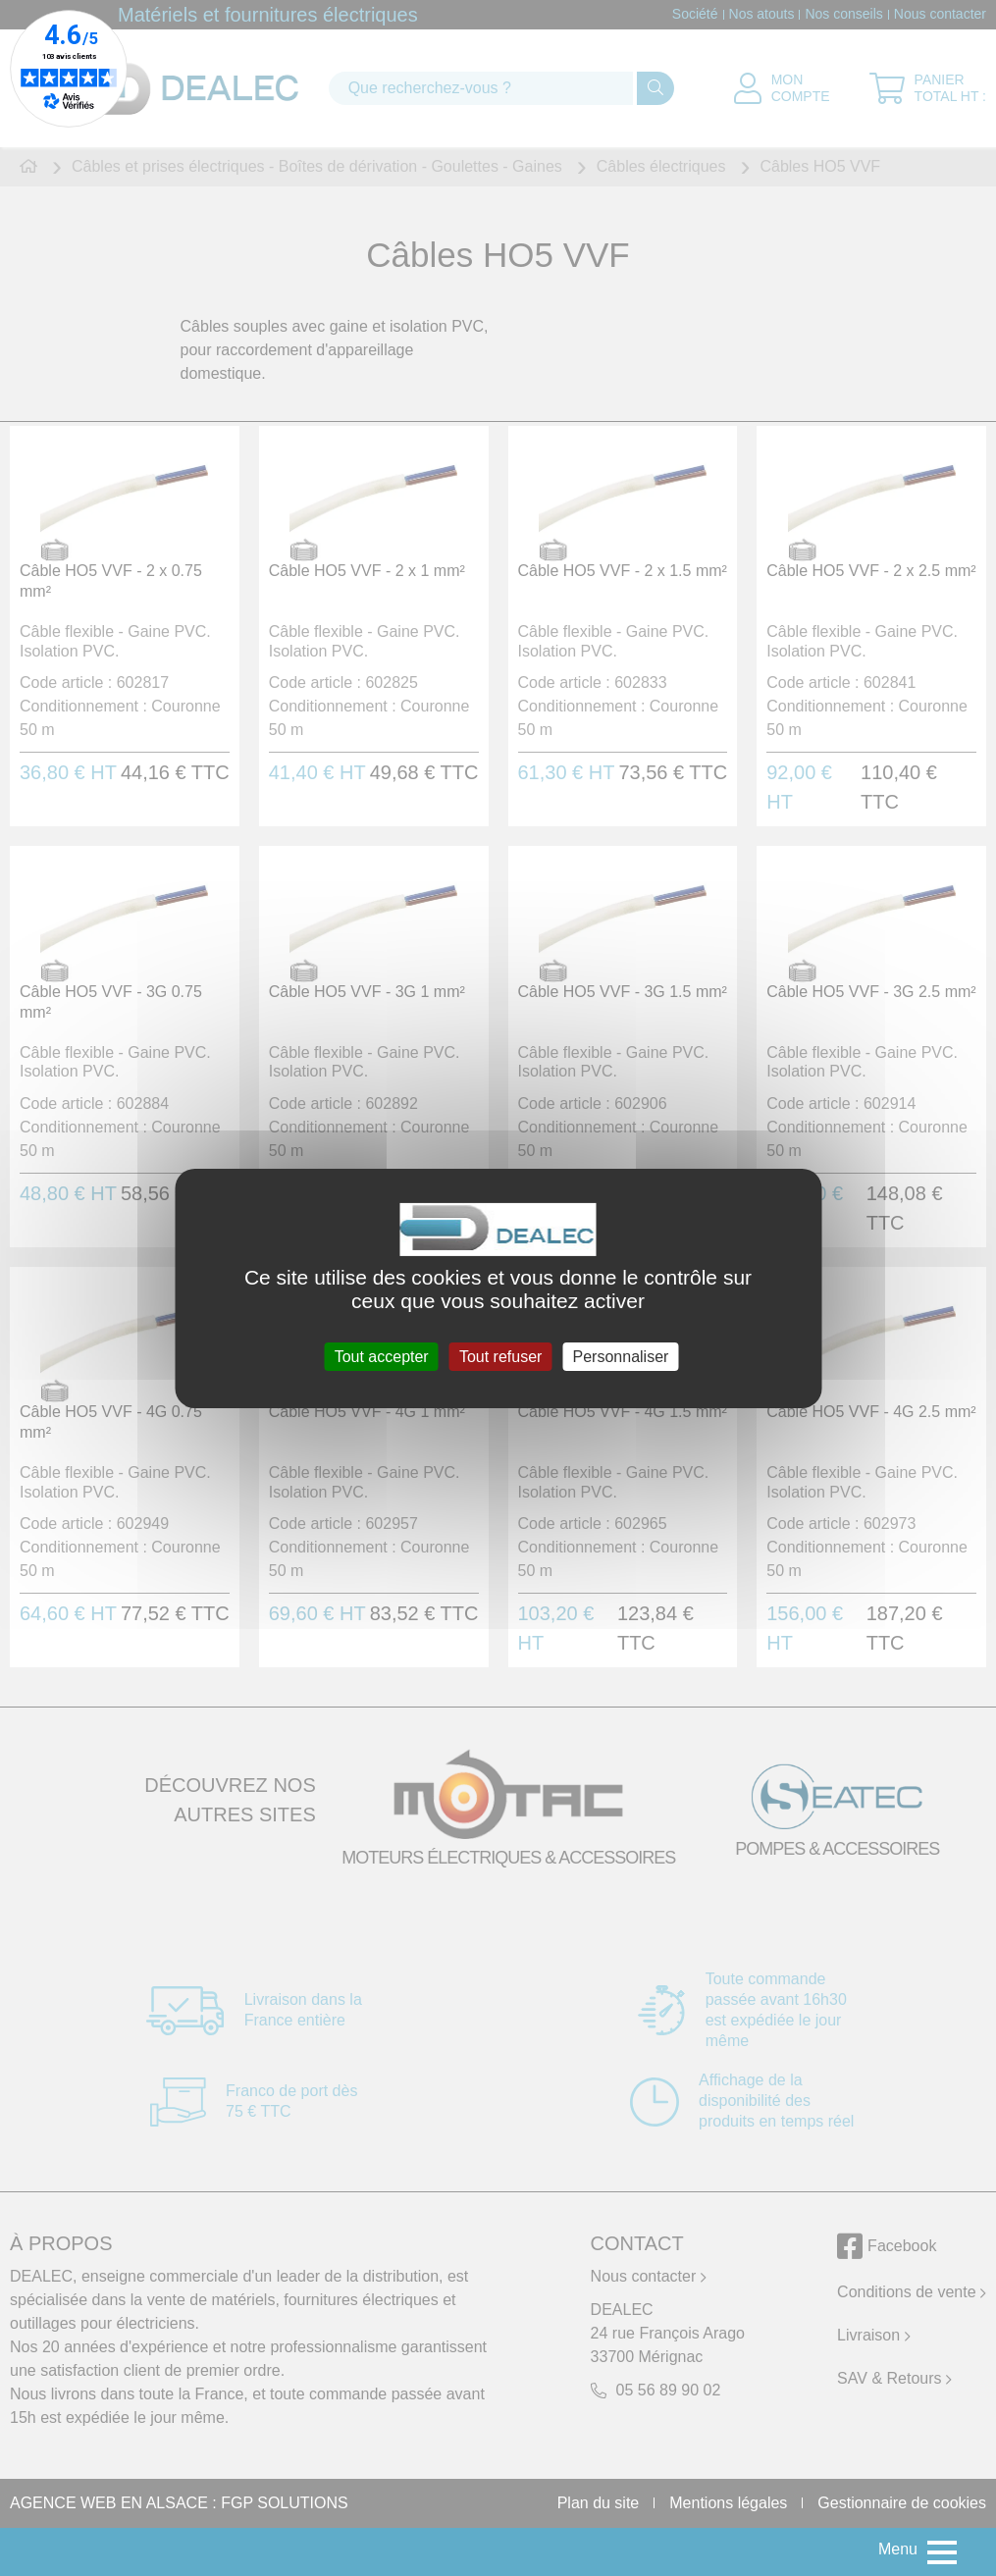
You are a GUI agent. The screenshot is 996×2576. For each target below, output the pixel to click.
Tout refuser (500, 1355)
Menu (897, 2549)
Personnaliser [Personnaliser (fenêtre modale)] (621, 1355)
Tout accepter (382, 1355)
